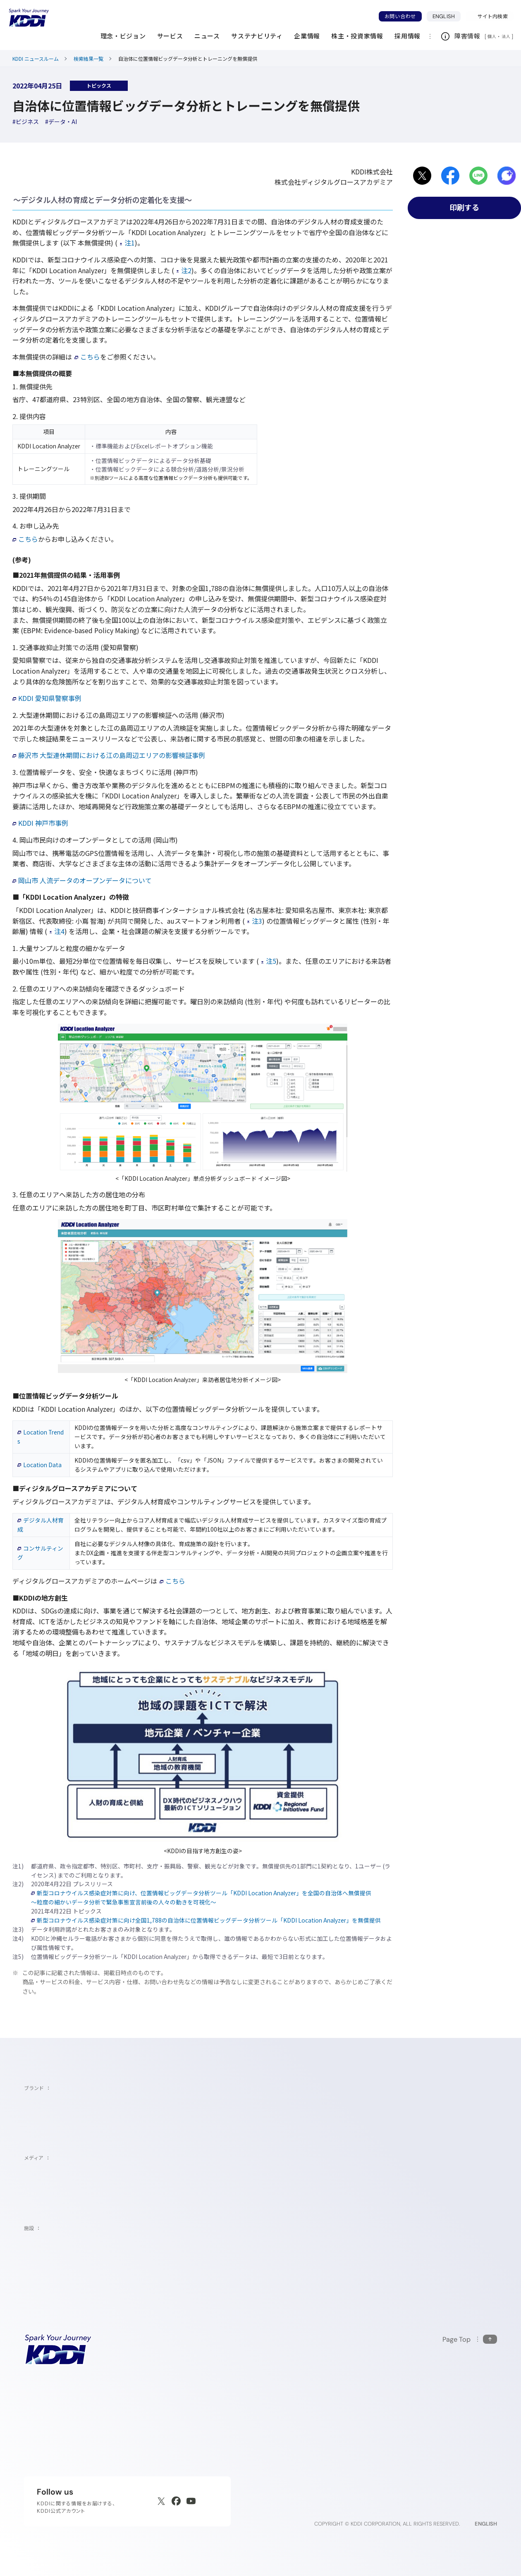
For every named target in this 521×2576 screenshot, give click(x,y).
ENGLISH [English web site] (486, 2523)
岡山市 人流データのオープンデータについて (82, 880)
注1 (127, 243)
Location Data (39, 1465)
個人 (492, 36)
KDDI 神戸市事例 (40, 823)
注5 (268, 961)
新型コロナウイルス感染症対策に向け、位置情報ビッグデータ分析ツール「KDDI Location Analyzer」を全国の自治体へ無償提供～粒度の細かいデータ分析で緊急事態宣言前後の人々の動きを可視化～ (201, 1897)
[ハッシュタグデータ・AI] (61, 121)
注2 (184, 270)
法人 (506, 36)
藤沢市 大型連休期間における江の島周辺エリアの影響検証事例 (108, 755)
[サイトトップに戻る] (29, 17)
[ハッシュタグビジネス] (25, 121)
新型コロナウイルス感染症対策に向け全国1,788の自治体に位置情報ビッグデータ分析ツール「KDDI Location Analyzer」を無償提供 (206, 1920)
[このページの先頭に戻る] (469, 2339)
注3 (254, 921)
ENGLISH (447, 16)
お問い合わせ (400, 16)
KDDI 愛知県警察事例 (46, 698)
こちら (87, 357)
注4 (57, 931)
